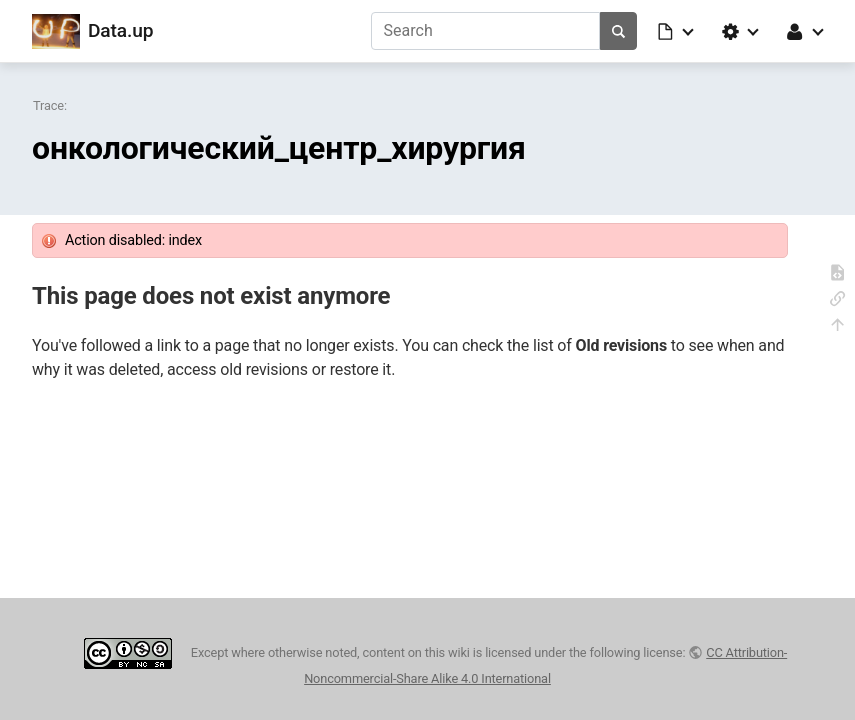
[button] (677, 31)
